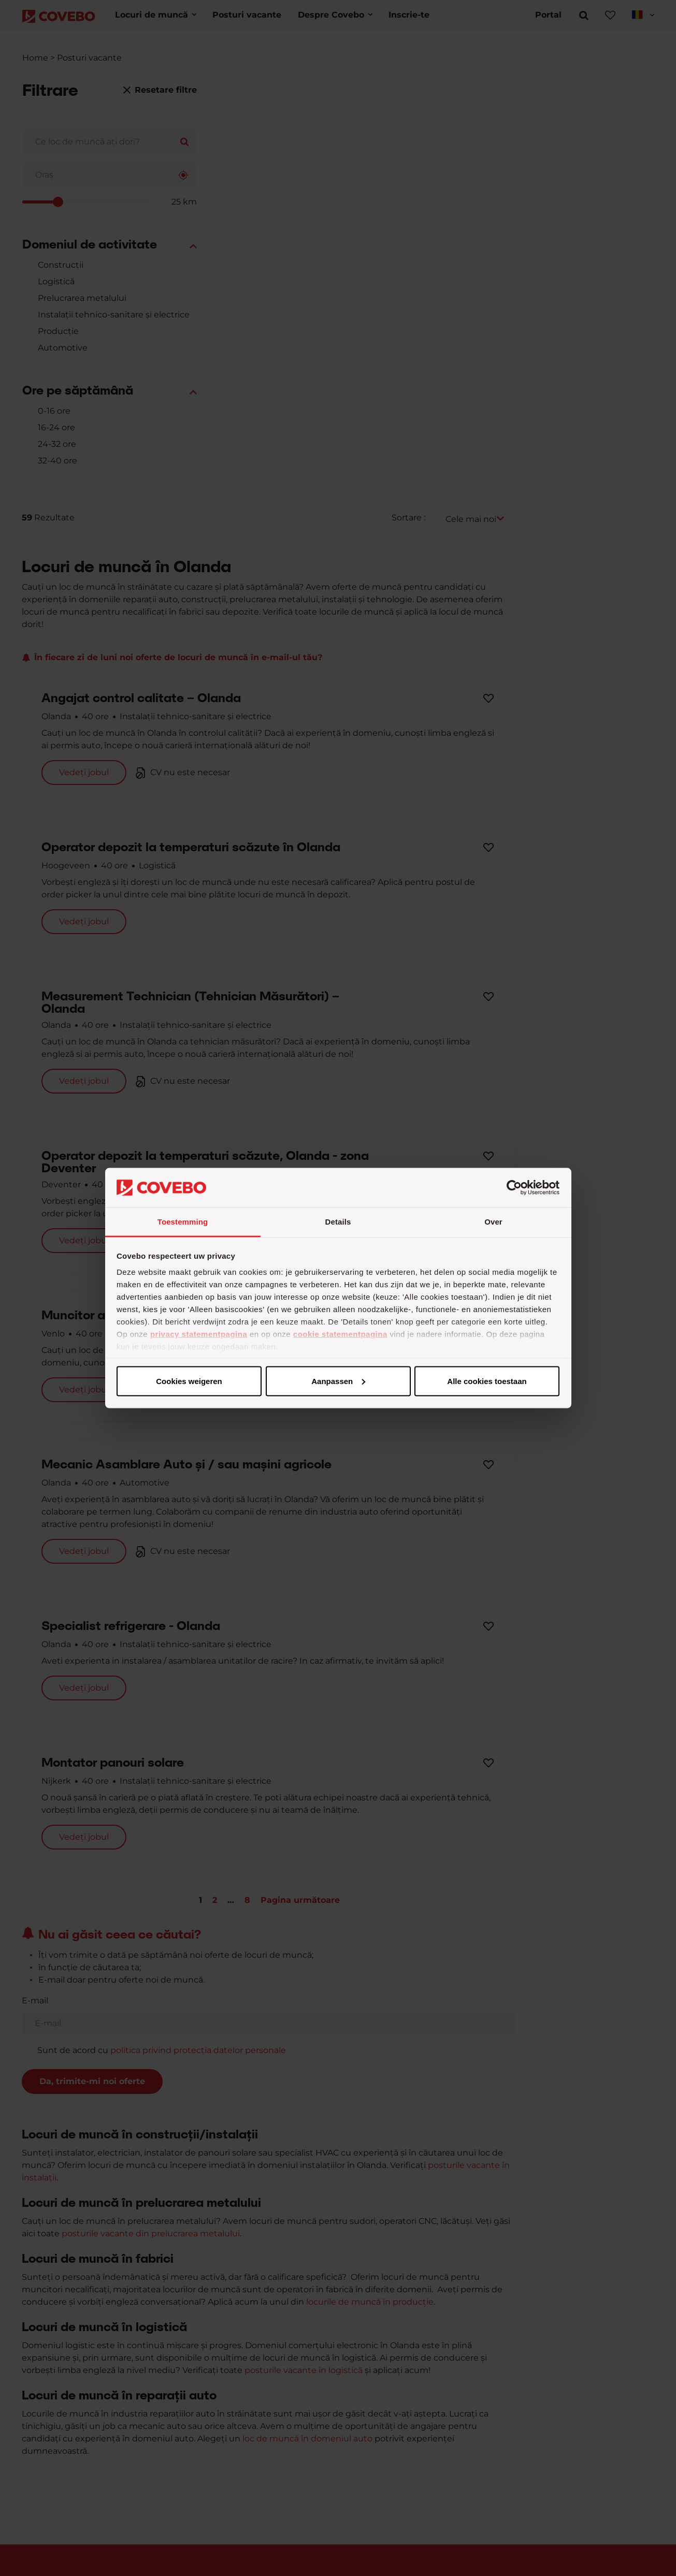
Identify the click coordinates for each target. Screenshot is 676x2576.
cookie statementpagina (340, 1334)
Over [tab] (493, 1221)
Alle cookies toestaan (188, 1380)
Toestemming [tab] (182, 1221)
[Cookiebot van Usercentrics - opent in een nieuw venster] (514, 1188)
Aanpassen (336, 1380)
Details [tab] (338, 1221)
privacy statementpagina (198, 1334)
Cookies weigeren (484, 1380)
